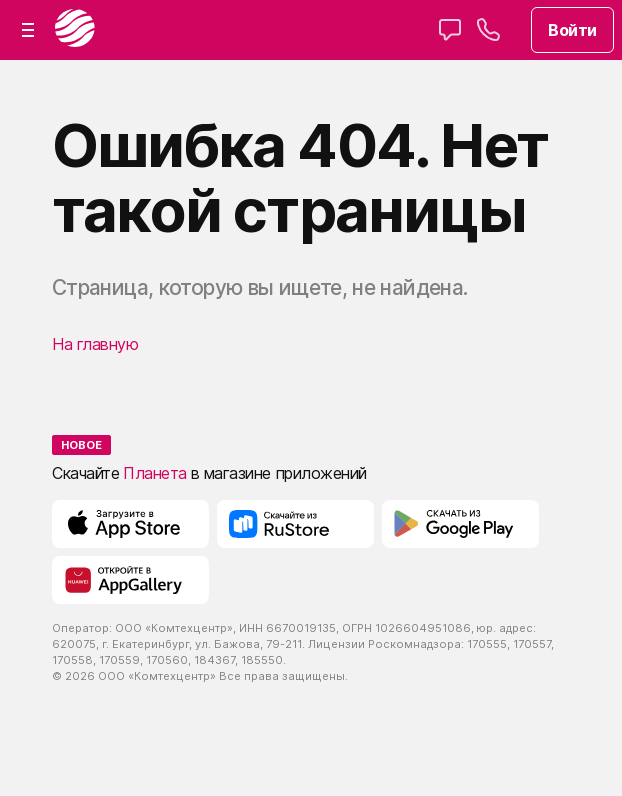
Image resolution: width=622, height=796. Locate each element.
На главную (95, 344)
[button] (28, 30)
